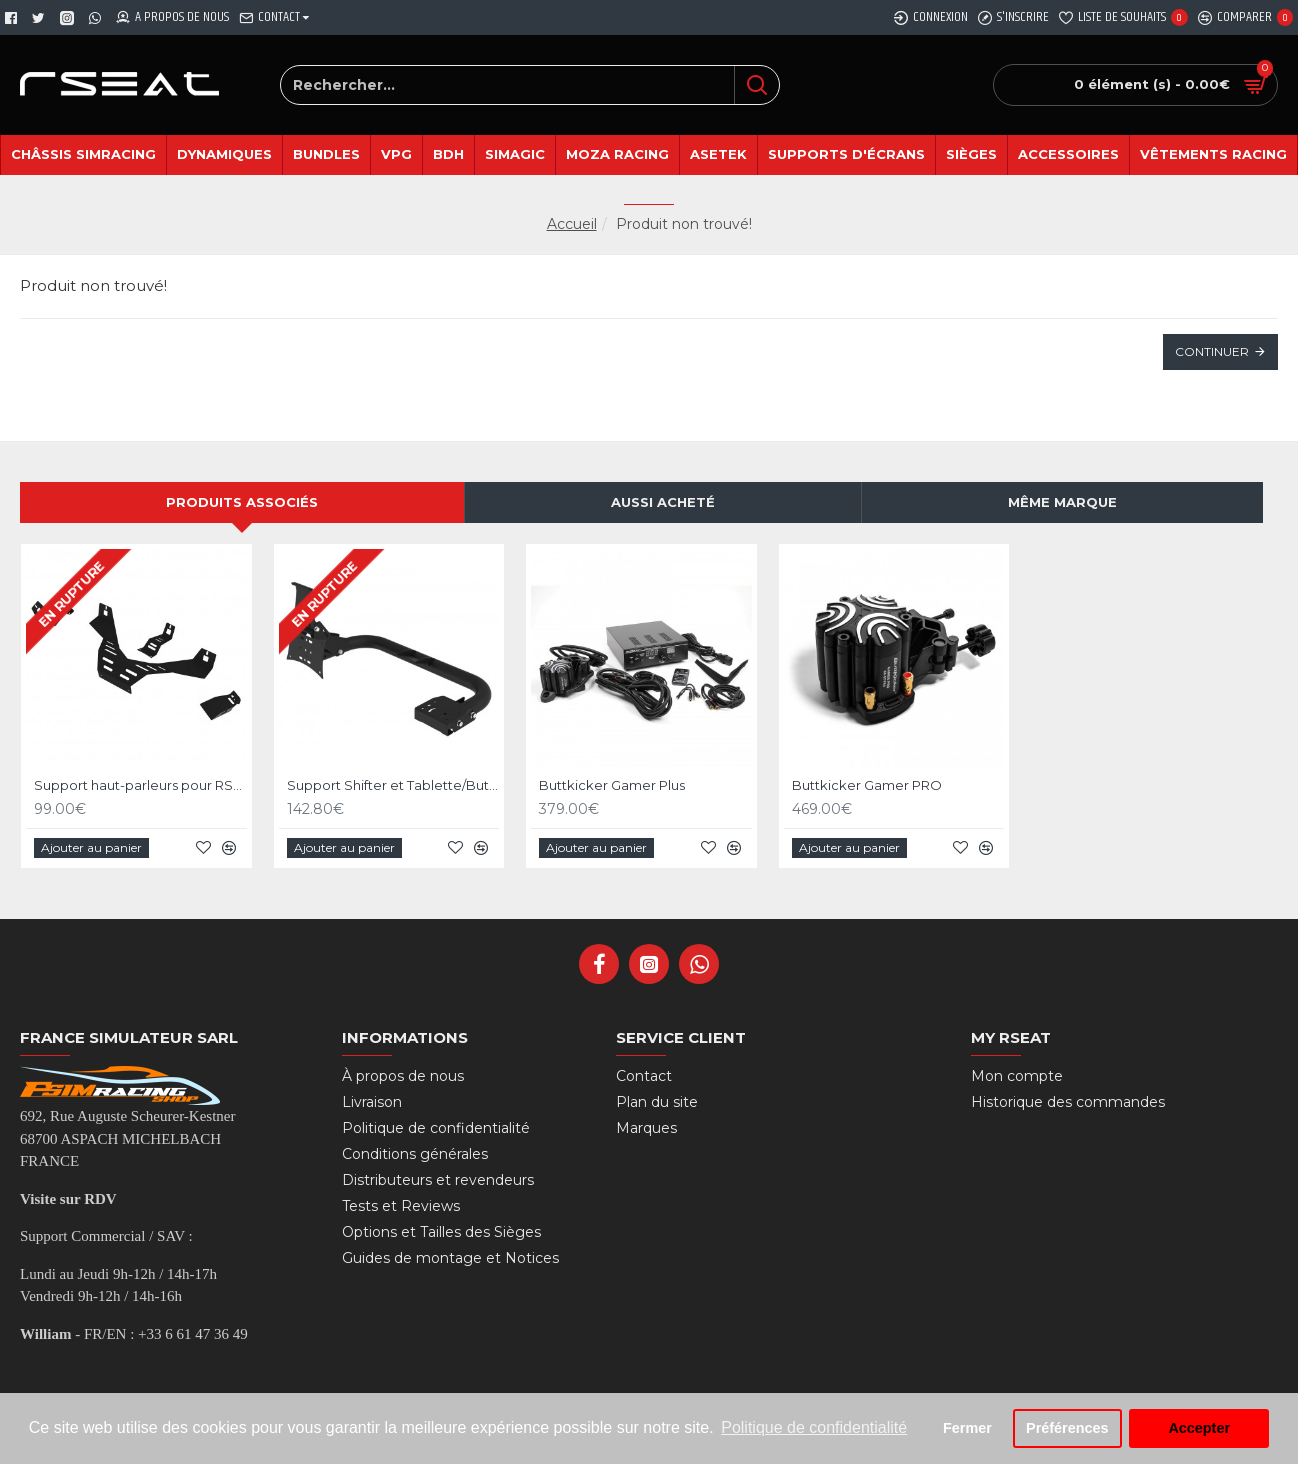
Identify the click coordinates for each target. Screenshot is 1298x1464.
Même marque (1062, 502)
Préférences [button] (1067, 1428)
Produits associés (242, 502)
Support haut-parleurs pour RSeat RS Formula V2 (140, 785)
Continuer (1212, 351)
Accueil (572, 224)
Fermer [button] (967, 1428)
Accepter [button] (1199, 1428)
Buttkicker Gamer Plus (612, 785)
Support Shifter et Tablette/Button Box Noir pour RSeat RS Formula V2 (393, 785)
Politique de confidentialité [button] (814, 1427)
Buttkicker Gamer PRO (867, 785)
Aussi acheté (663, 502)
